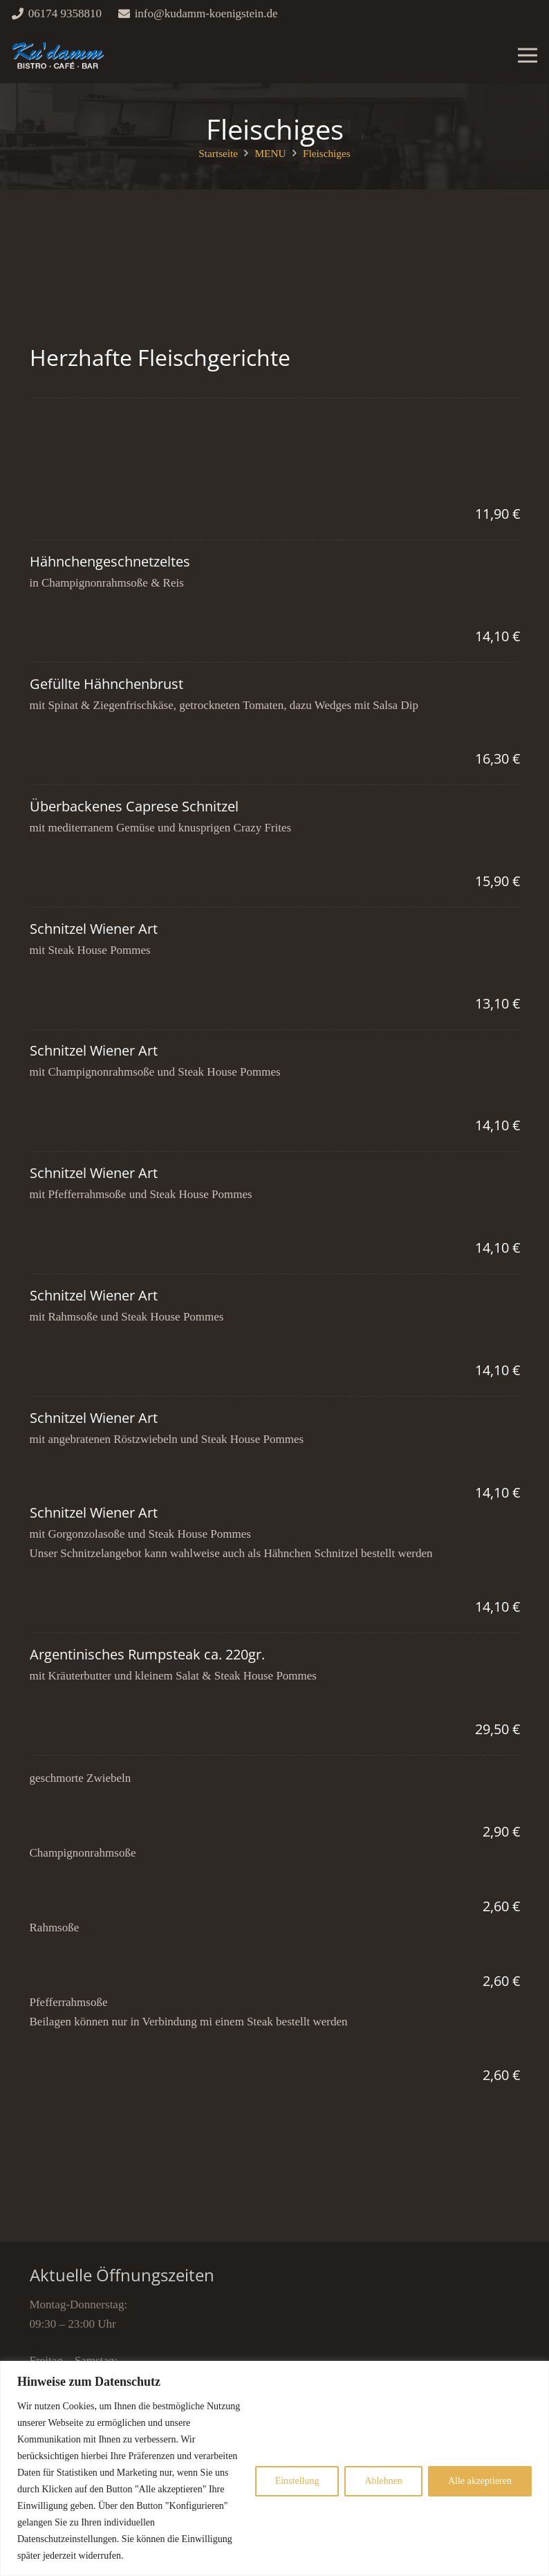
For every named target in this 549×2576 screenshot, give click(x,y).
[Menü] (527, 55)
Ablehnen (383, 2481)
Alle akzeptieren (480, 2481)
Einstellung (297, 2481)
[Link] (58, 55)
